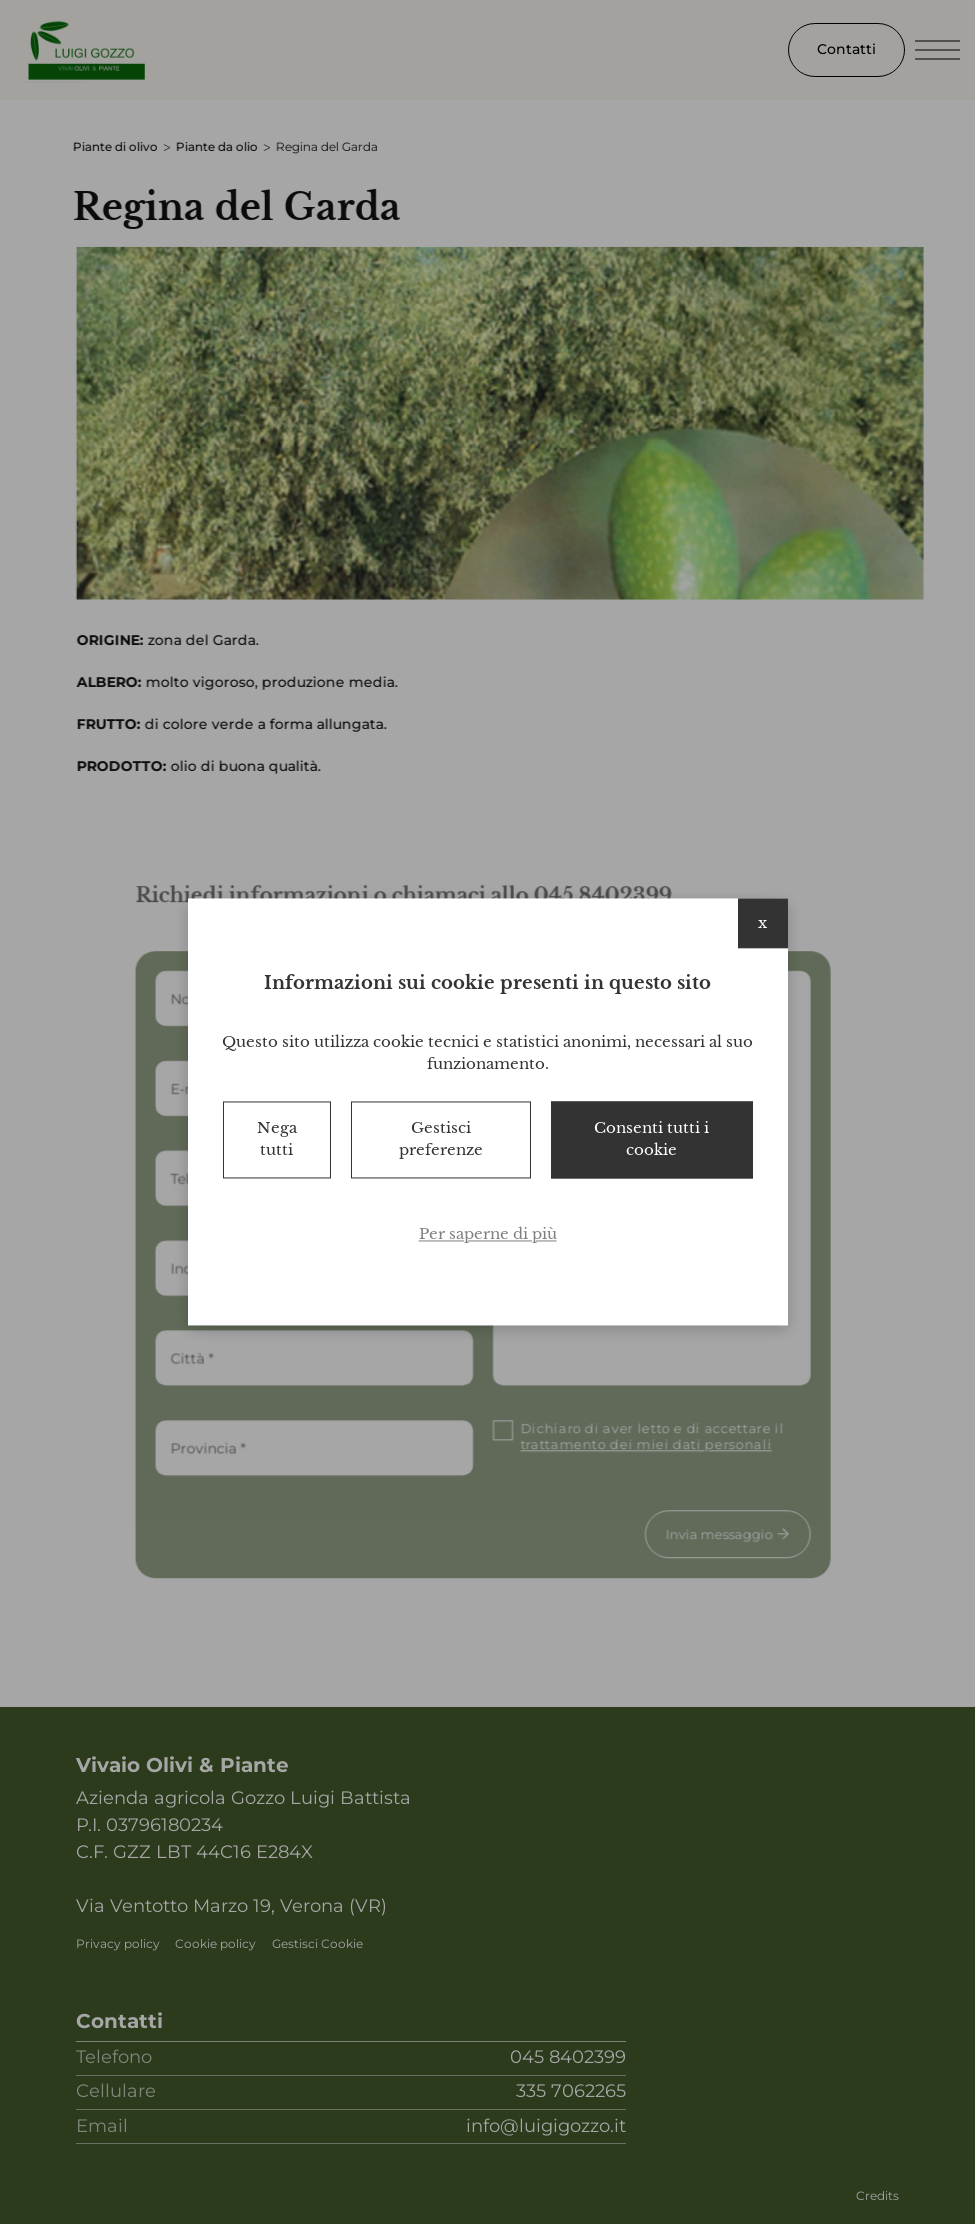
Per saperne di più (488, 1233)
